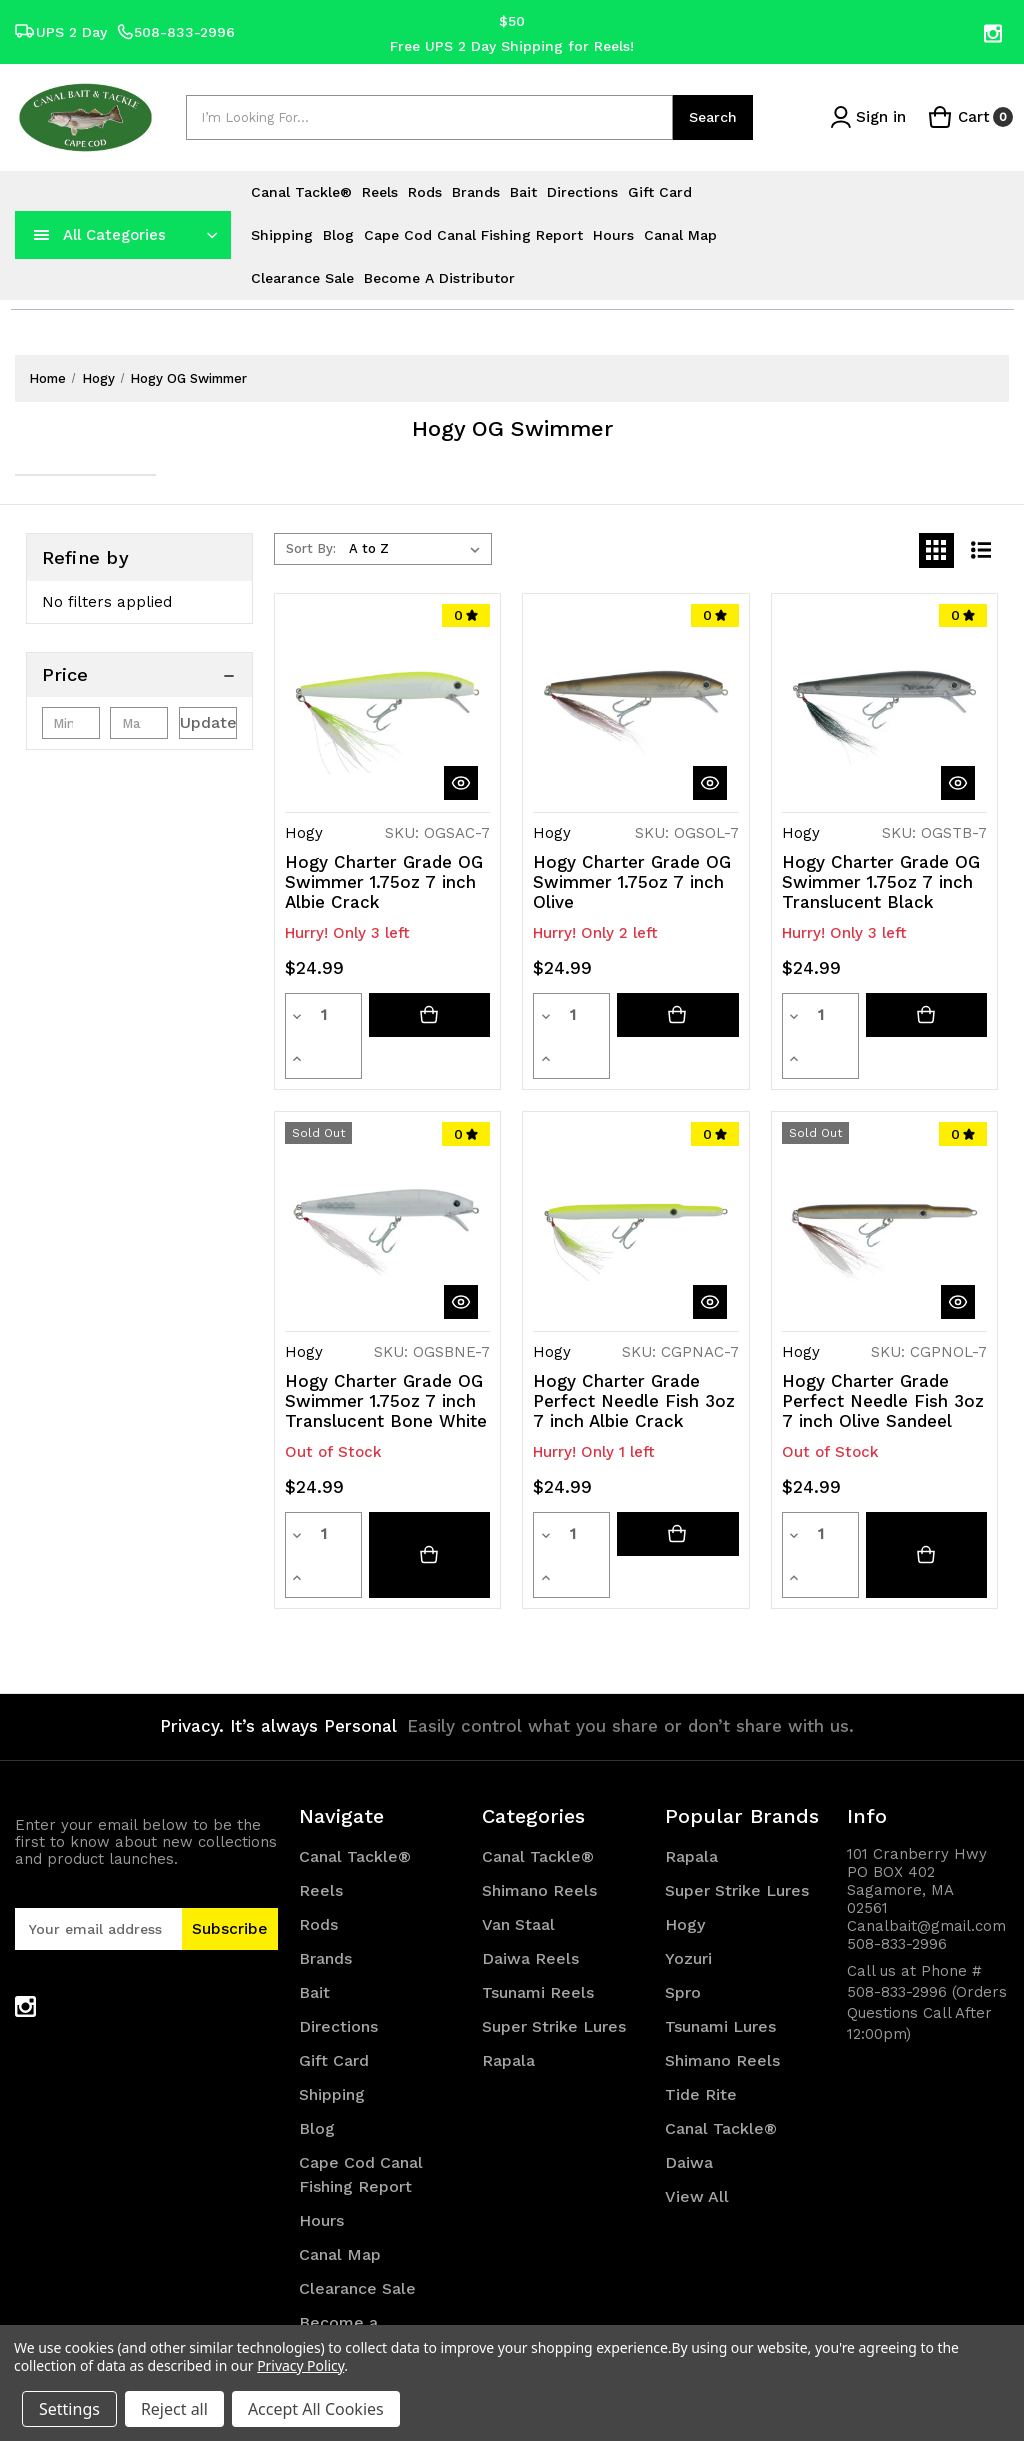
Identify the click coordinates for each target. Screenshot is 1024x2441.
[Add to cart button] (429, 1015)
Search (713, 117)
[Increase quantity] (350, 1015)
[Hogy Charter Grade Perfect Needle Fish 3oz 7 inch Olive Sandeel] (926, 1492)
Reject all (174, 2409)
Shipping (282, 235)
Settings (69, 2409)
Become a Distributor (439, 278)
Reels (380, 192)
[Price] (140, 675)
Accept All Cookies (316, 2409)
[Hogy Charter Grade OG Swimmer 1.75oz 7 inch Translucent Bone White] (429, 1492)
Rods (425, 192)
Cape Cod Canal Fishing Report (473, 235)
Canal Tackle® (301, 192)
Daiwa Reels (530, 1874)
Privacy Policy (300, 2365)
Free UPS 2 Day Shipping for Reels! (512, 45)
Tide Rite (701, 2010)
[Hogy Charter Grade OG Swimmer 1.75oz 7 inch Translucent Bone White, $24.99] (387, 1182)
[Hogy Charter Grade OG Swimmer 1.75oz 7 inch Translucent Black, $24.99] (884, 706)
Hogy (685, 1840)
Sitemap (331, 2296)
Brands (476, 192)
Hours (613, 235)
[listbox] (418, 549)
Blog (338, 235)
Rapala (508, 1976)
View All (697, 2112)
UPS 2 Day (61, 32)
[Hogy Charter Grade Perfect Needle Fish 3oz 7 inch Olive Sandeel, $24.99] (884, 1182)
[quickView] (461, 783)
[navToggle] (42, 235)
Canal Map (680, 235)
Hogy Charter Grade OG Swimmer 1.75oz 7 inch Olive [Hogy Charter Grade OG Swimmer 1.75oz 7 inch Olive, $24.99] (632, 882)
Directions (582, 192)
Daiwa (689, 2078)
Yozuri (688, 1874)
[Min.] (71, 723)
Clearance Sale (302, 278)
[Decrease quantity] (297, 1015)
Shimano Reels (539, 1806)
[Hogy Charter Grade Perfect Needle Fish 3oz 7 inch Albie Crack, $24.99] (635, 1182)
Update (208, 722)
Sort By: (311, 548)
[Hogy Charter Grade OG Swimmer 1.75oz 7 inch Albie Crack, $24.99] (387, 706)
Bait (523, 192)
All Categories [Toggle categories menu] (114, 235)
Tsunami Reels (538, 1908)
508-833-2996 (176, 32)
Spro (683, 1908)
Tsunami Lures (720, 1942)
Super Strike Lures (554, 1942)
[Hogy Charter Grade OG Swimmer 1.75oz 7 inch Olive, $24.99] (635, 706)
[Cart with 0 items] (970, 117)
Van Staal (518, 1840)
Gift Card (660, 192)
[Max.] (139, 723)
